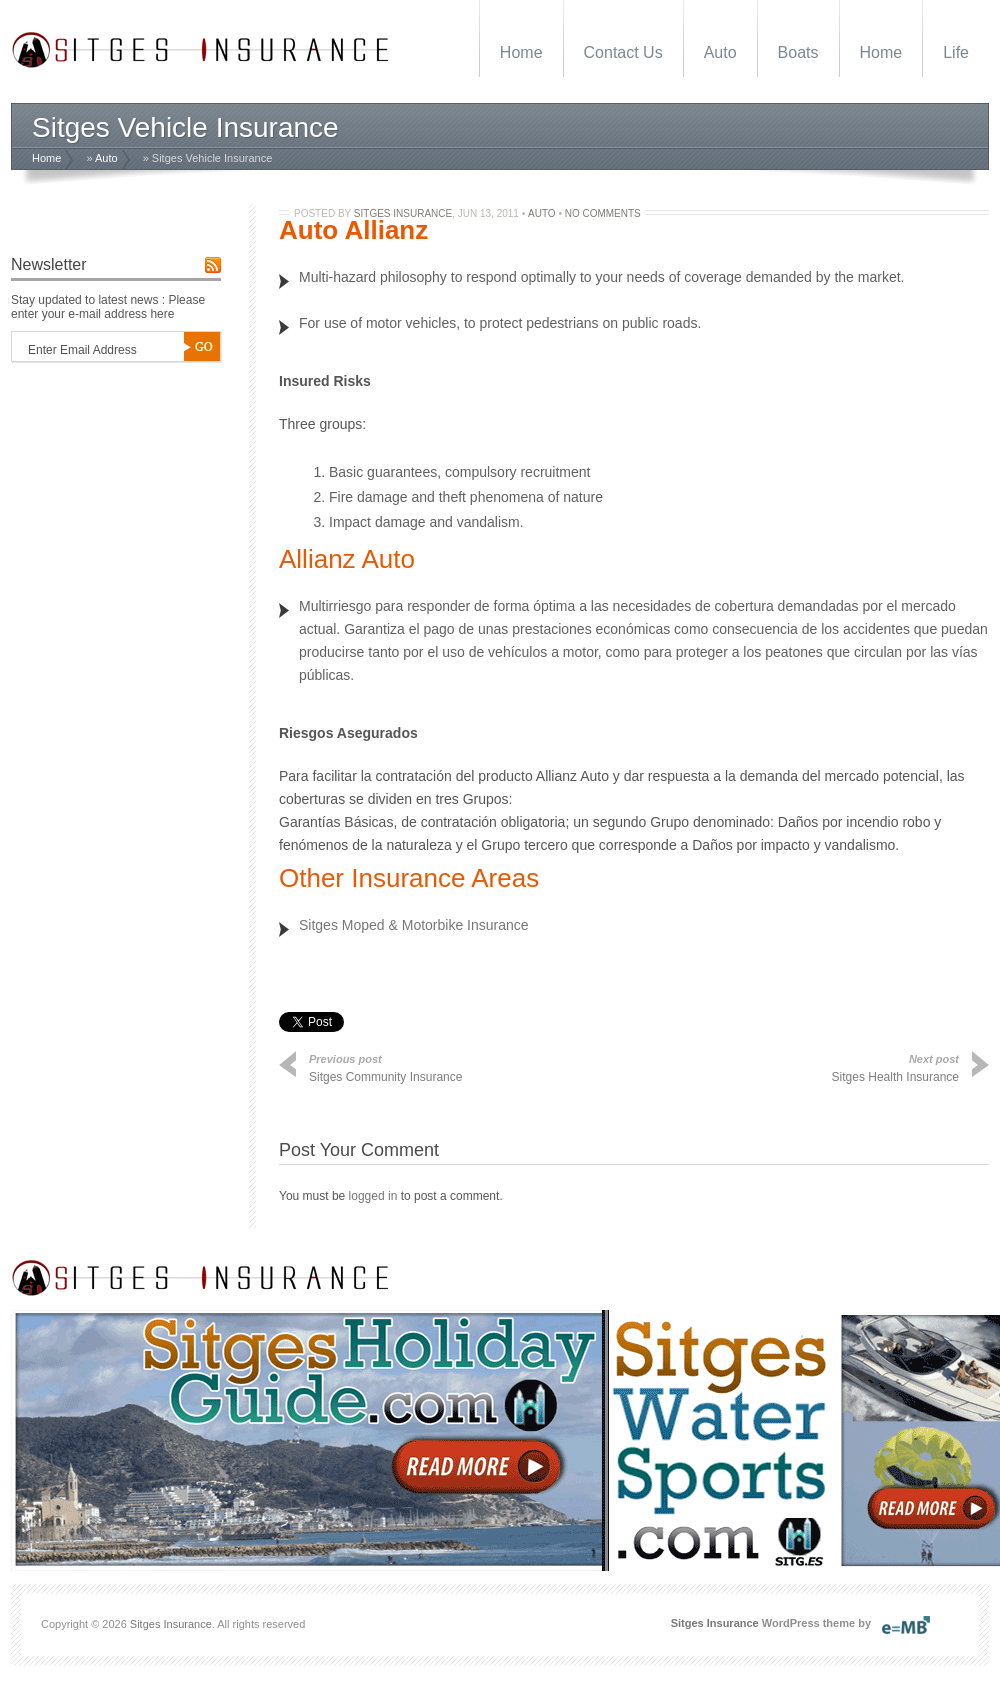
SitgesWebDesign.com (919, 1619)
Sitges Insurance (403, 213)
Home (521, 52)
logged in (373, 1196)
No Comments (603, 213)
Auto (720, 52)
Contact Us (623, 52)
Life (956, 52)
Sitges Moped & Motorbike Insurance (414, 925)
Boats (798, 52)
